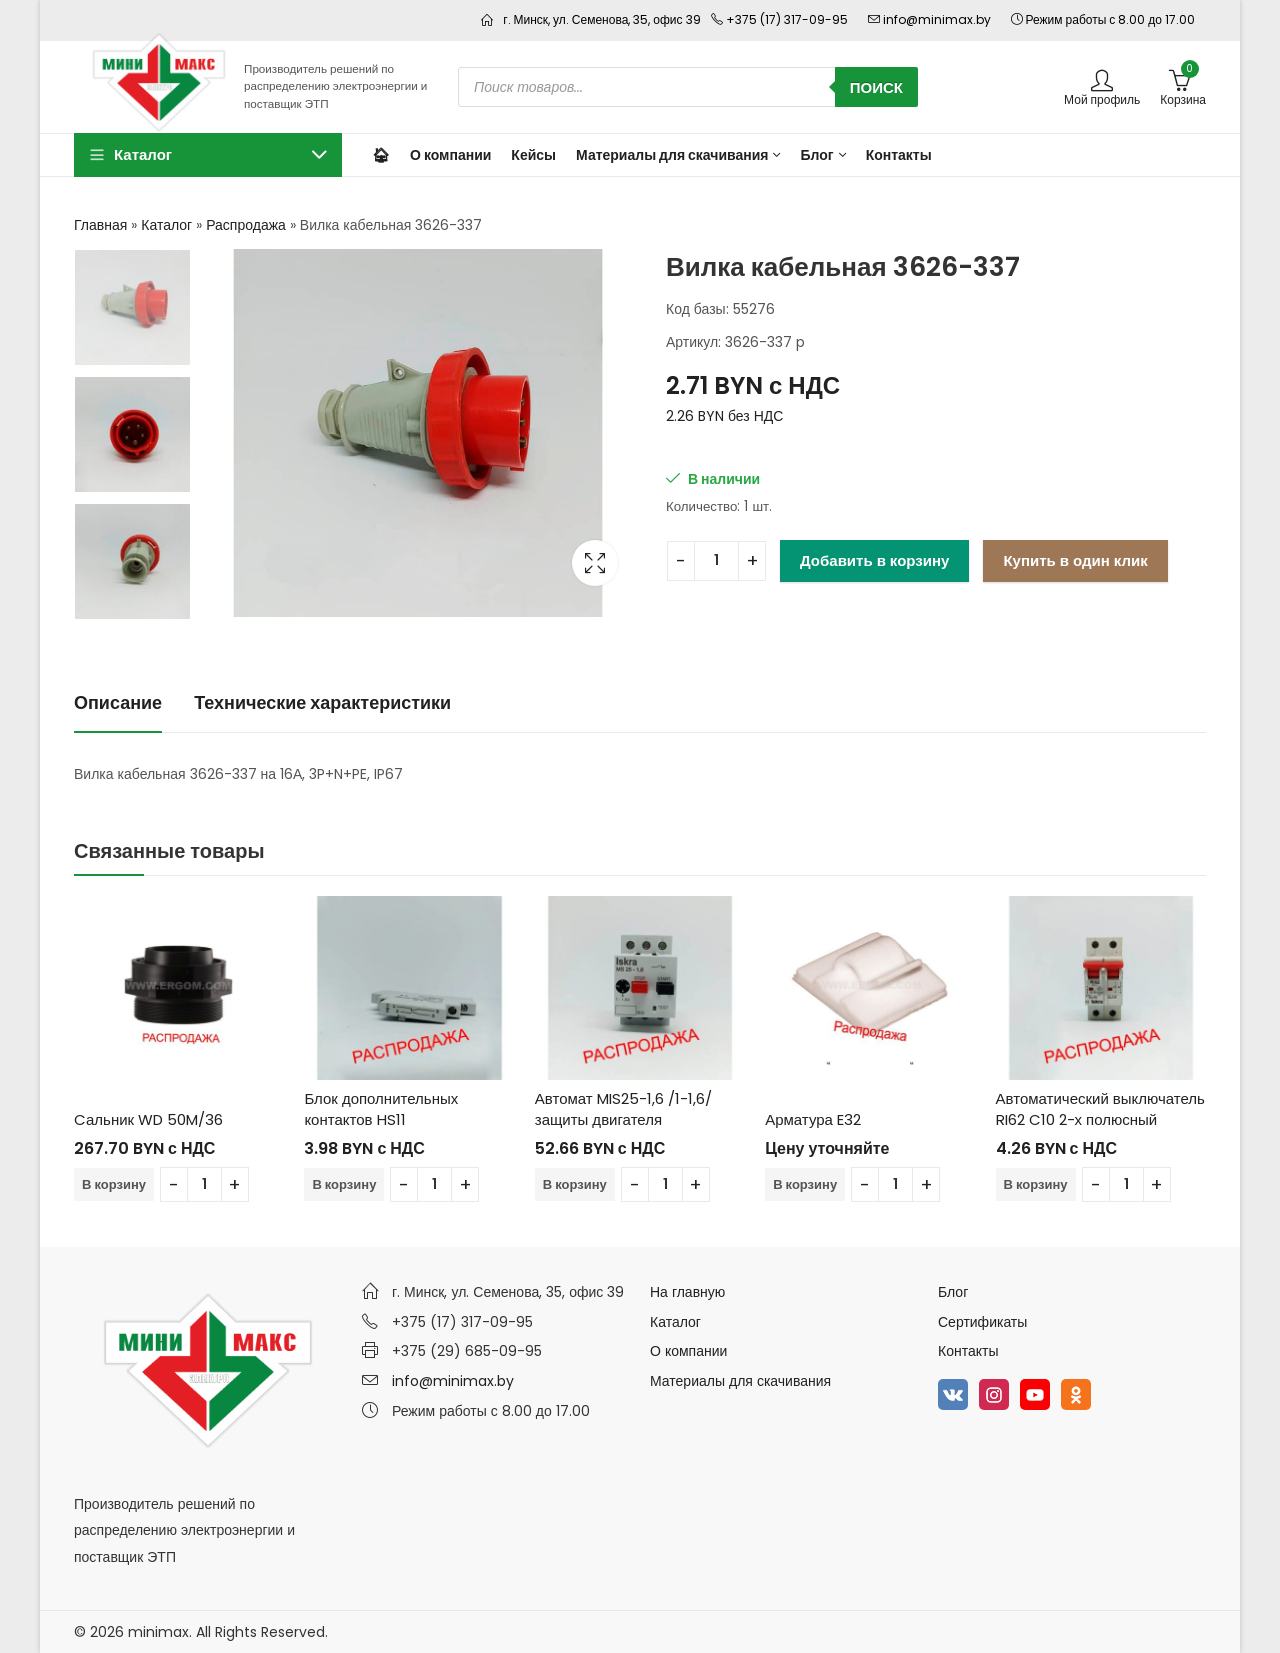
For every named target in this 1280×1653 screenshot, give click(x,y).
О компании (688, 1351)
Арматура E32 (813, 1119)
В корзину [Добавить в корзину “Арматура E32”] (805, 1184)
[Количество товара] (716, 561)
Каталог (166, 225)
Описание (118, 702)
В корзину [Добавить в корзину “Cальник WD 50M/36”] (114, 1184)
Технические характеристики (322, 702)
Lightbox (595, 563)
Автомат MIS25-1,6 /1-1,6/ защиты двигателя (623, 1109)
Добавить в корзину (874, 560)
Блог (953, 1292)
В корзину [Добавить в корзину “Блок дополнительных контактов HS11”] (344, 1184)
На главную (687, 1292)
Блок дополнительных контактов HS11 (381, 1109)
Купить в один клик (1075, 560)
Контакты (968, 1351)
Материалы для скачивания (740, 1381)
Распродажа (246, 225)
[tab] (118, 704)
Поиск (876, 87)
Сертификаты (982, 1322)
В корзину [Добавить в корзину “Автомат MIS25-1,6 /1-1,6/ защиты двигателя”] (575, 1184)
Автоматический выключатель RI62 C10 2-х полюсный (1100, 1109)
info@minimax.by (453, 1381)
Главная (100, 225)
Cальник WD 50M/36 (148, 1119)
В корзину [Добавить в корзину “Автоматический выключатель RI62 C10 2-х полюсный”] (1036, 1184)
